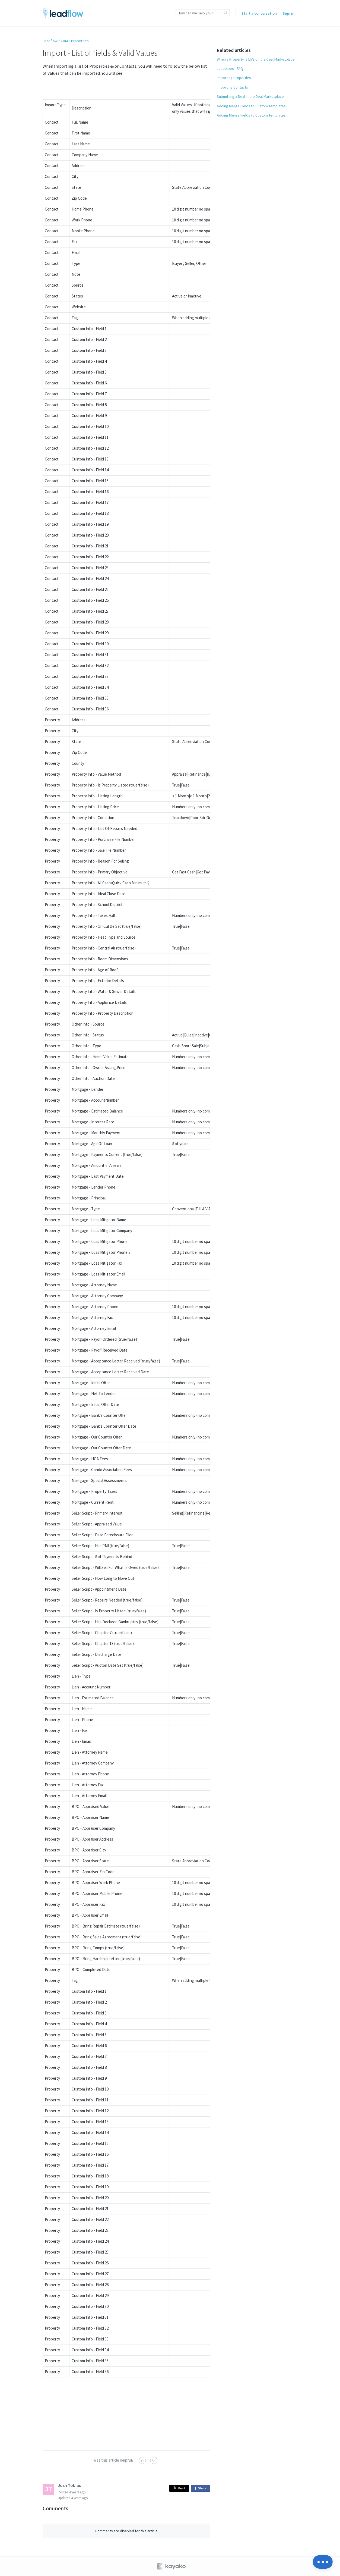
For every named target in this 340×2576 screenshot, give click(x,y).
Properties (80, 40)
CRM (64, 40)
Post (179, 2488)
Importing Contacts (232, 87)
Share (201, 2488)
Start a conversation (259, 13)
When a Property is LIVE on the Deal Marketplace (256, 59)
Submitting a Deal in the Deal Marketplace (250, 96)
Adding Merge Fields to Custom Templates (251, 106)
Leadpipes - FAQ (230, 68)
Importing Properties (234, 77)
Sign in (288, 13)
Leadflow (50, 40)
